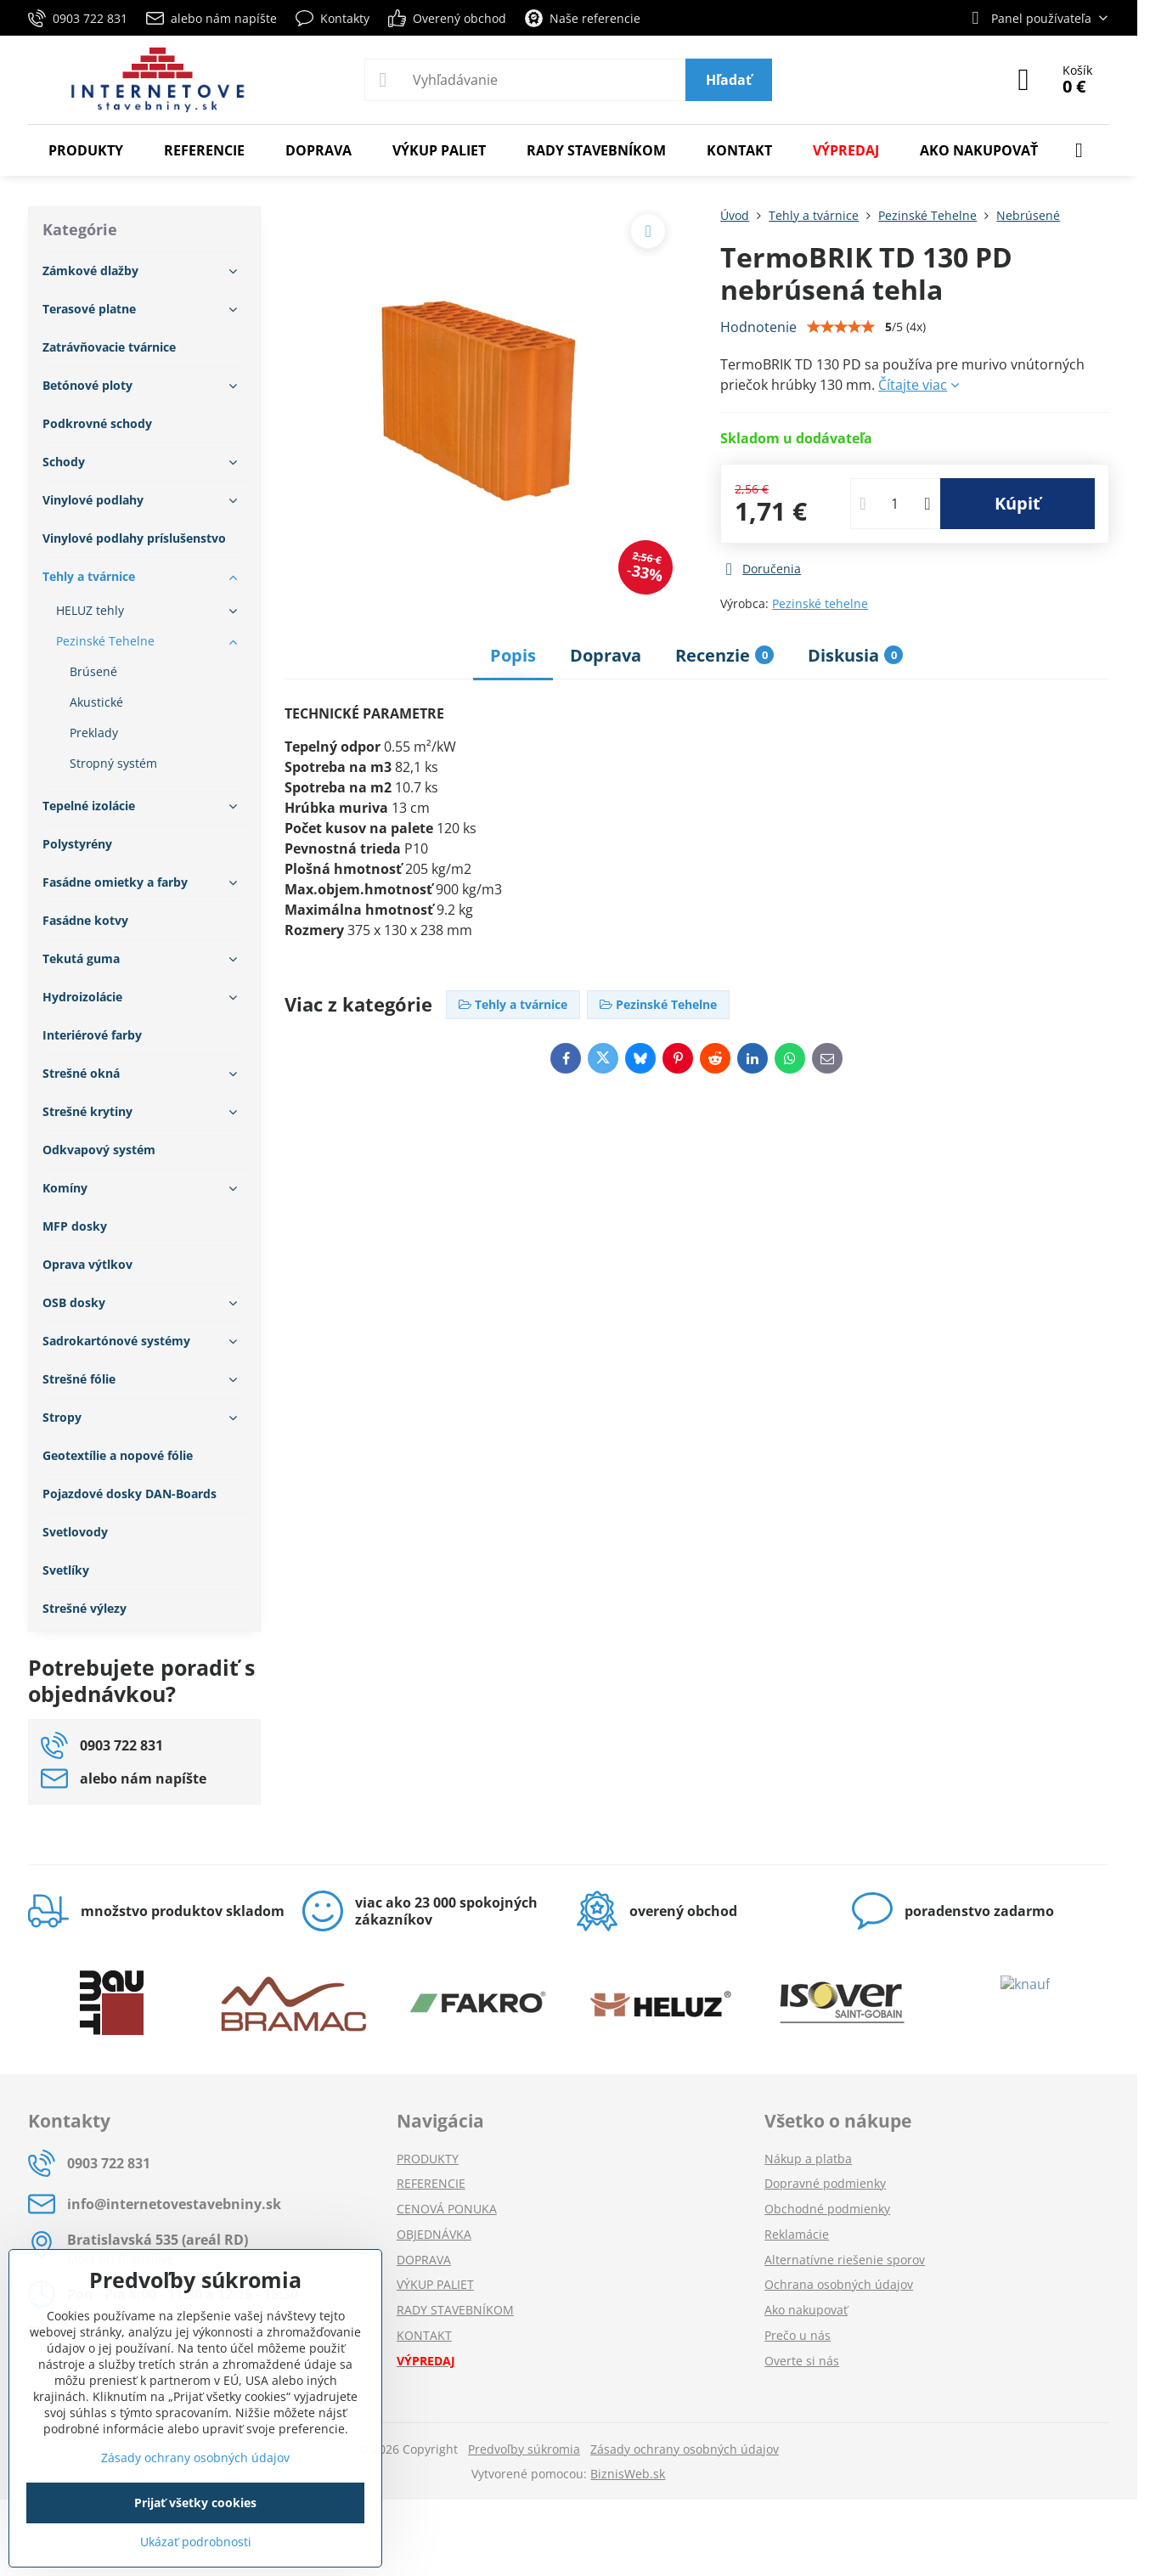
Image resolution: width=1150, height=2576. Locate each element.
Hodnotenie (758, 327)
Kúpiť (1017, 503)
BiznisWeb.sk (627, 2474)
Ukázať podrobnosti (195, 2542)
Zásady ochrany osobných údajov (684, 2449)
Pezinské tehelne (820, 603)
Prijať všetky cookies (195, 2502)
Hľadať (729, 79)
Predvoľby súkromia (524, 2449)
